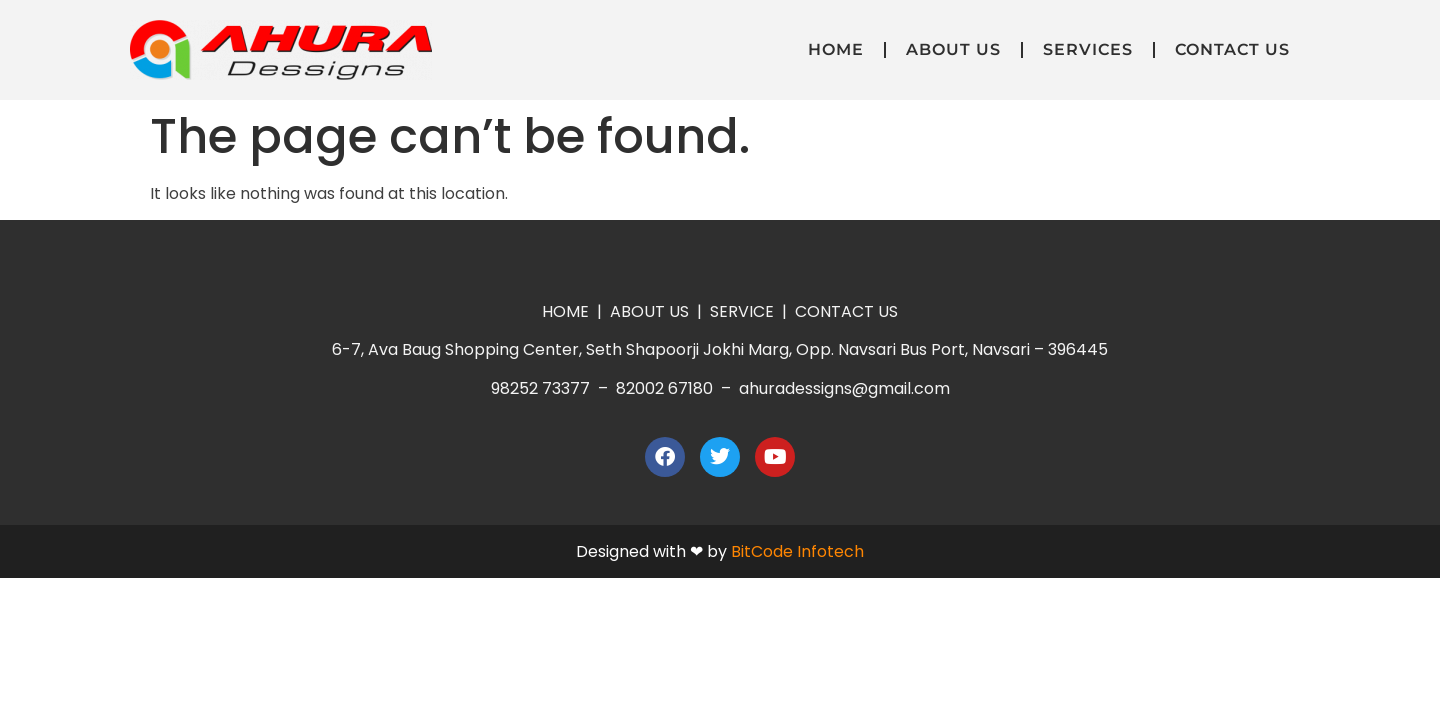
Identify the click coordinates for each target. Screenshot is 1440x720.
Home (836, 49)
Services (1088, 49)
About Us (953, 49)
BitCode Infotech (797, 551)
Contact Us (1232, 49)
